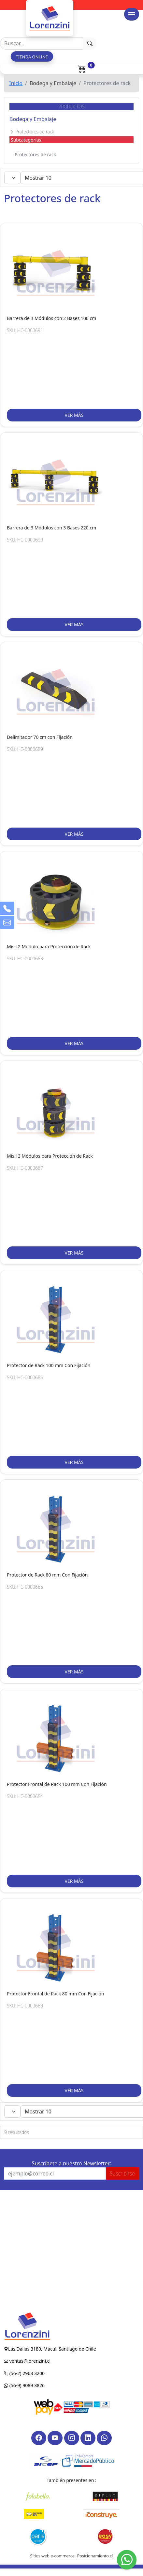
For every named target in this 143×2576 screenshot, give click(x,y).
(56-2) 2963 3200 (26, 2373)
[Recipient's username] (41, 43)
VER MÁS (74, 415)
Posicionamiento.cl (95, 2556)
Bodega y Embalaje (32, 119)
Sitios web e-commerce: (53, 2556)
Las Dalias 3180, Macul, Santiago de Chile (52, 2349)
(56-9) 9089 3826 (26, 2385)
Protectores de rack (35, 154)
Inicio (15, 83)
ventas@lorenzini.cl (29, 2361)
